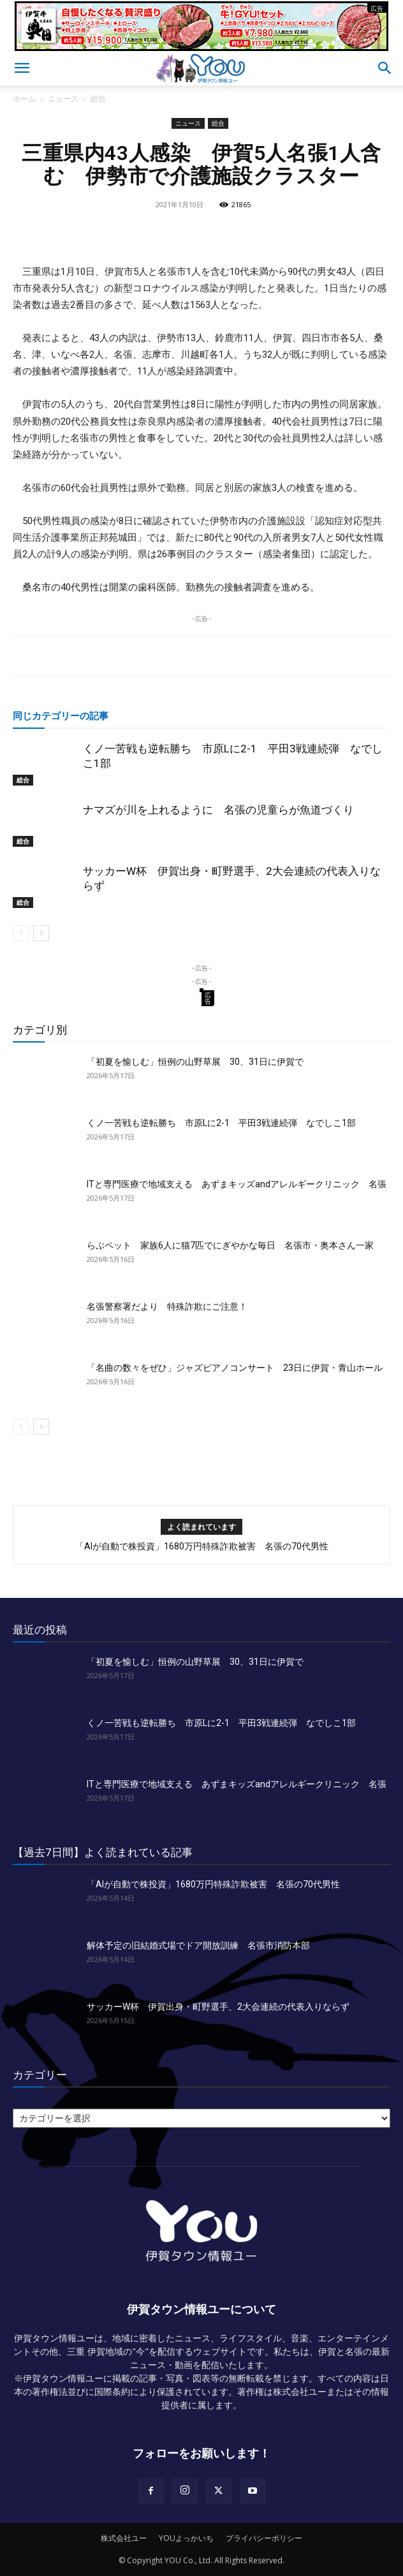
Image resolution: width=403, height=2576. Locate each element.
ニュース (63, 98)
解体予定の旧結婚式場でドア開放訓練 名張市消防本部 (198, 1945)
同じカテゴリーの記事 (60, 715)
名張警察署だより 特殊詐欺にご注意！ (167, 1306)
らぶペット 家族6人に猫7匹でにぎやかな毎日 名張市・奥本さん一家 (230, 1245)
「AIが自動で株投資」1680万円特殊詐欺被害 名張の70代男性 (201, 1546)
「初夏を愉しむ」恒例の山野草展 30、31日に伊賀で (195, 1062)
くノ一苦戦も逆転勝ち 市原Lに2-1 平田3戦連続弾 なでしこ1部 (221, 1123)
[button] (21, 68)
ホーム (24, 98)
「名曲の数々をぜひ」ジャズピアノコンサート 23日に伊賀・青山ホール (235, 1368)
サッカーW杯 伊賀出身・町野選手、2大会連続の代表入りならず (218, 2007)
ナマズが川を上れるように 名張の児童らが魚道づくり (218, 809)
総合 (98, 98)
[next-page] (41, 933)
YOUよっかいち (186, 2538)
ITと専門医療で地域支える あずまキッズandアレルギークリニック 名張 (236, 1184)
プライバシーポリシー (264, 2538)
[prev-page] (21, 933)
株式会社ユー (124, 2538)
